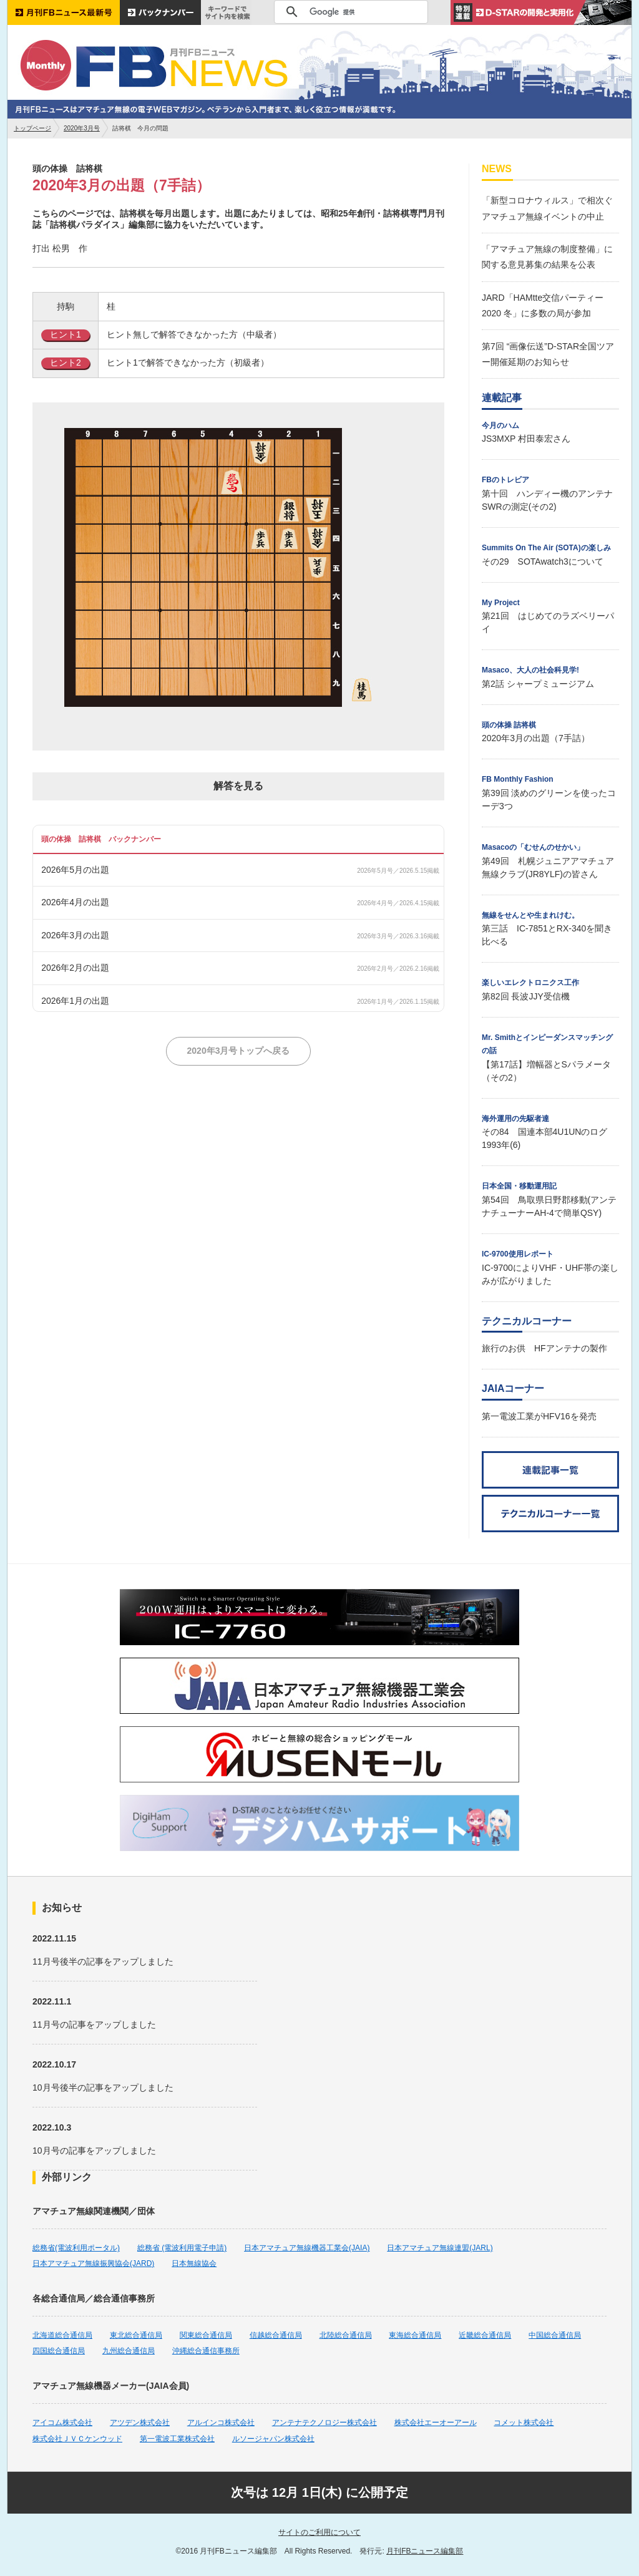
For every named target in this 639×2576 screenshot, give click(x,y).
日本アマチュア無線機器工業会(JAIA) (306, 2247)
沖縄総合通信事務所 (206, 2350)
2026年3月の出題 (75, 935)
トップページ (32, 128)
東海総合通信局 (415, 2335)
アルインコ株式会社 (221, 2422)
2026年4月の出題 (75, 902)
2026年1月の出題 (75, 1001)
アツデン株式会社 (140, 2422)
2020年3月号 (82, 128)
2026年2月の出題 (75, 968)
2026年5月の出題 (75, 870)
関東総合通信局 (206, 2335)
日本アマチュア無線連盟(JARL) (439, 2247)
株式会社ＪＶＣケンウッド (77, 2438)
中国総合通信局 (555, 2335)
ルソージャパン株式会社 (273, 2438)
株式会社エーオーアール (435, 2422)
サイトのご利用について (319, 2532)
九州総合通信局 (128, 2350)
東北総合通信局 (136, 2335)
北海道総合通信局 (62, 2335)
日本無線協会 (194, 2263)
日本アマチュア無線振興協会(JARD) (93, 2263)
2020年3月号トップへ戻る (238, 1051)
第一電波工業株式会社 (177, 2438)
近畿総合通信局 (485, 2335)
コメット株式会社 (524, 2422)
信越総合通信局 (276, 2335)
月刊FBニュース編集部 (424, 2551)
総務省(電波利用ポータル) (76, 2247)
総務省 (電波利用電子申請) (182, 2247)
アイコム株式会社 (62, 2422)
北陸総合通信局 (346, 2335)
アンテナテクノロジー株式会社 (324, 2422)
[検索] (349, 11)
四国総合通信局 (58, 2350)
